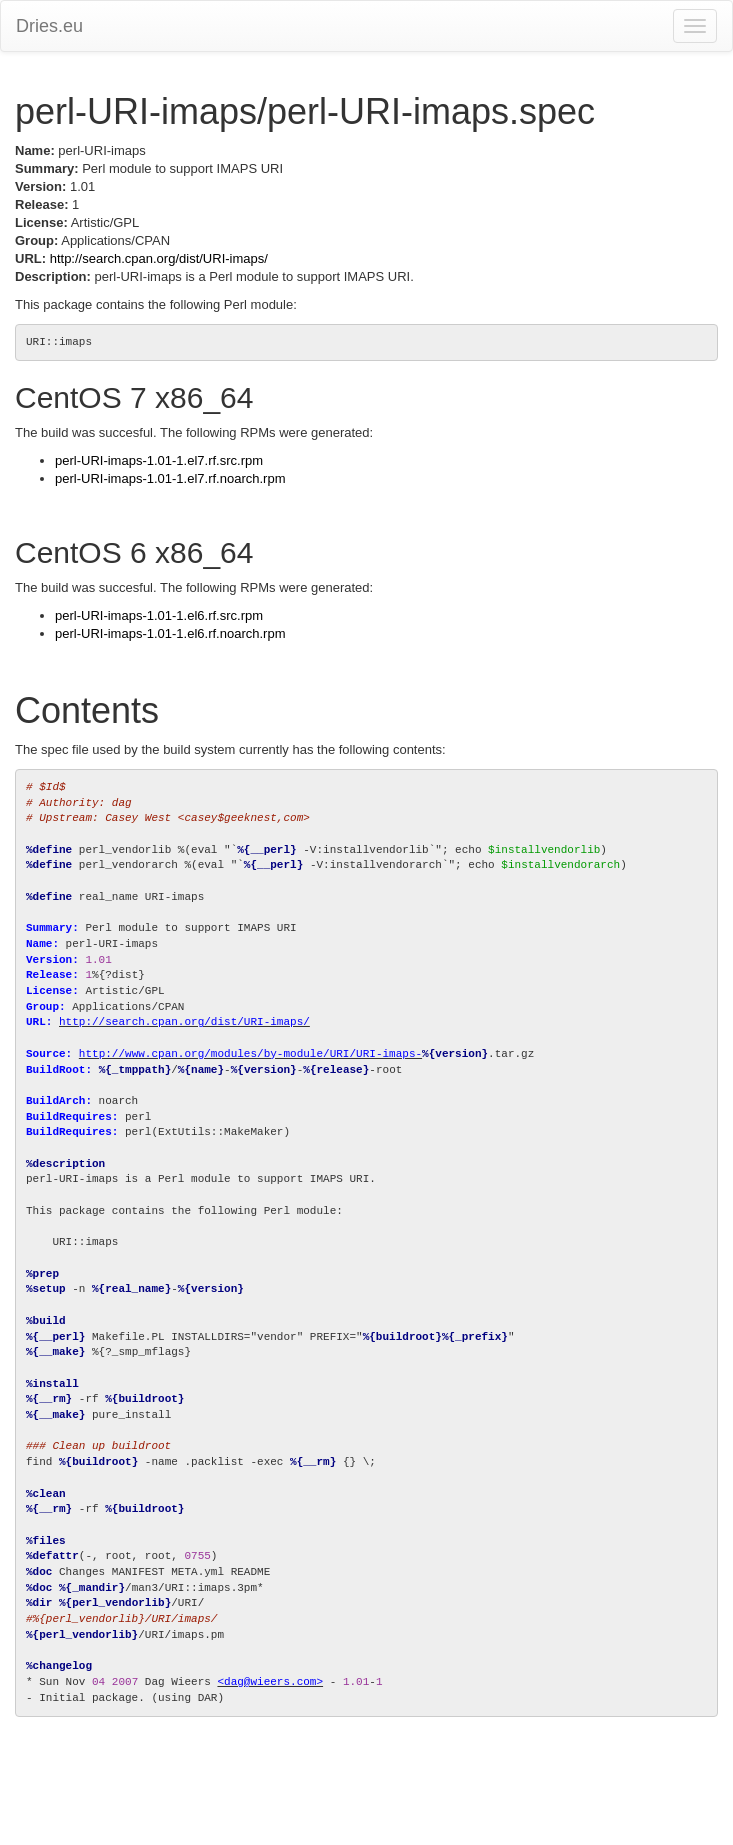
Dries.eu (49, 26)
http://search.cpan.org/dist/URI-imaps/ (159, 258)
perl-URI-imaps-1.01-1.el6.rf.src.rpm (159, 615)
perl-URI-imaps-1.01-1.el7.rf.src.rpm (159, 460)
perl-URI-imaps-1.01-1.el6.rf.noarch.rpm (170, 633)
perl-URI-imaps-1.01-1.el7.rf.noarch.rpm (170, 478)
